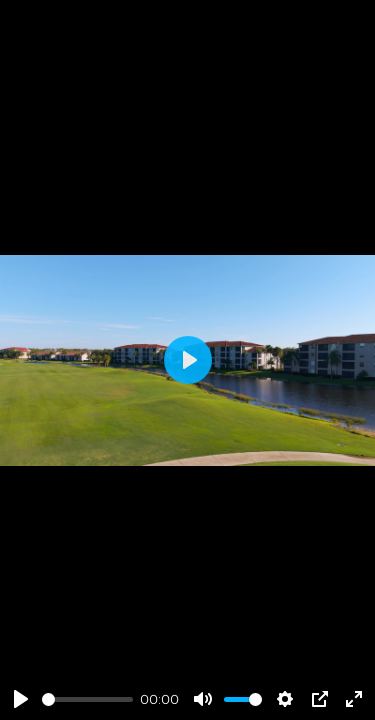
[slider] (87, 699)
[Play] (21, 699)
